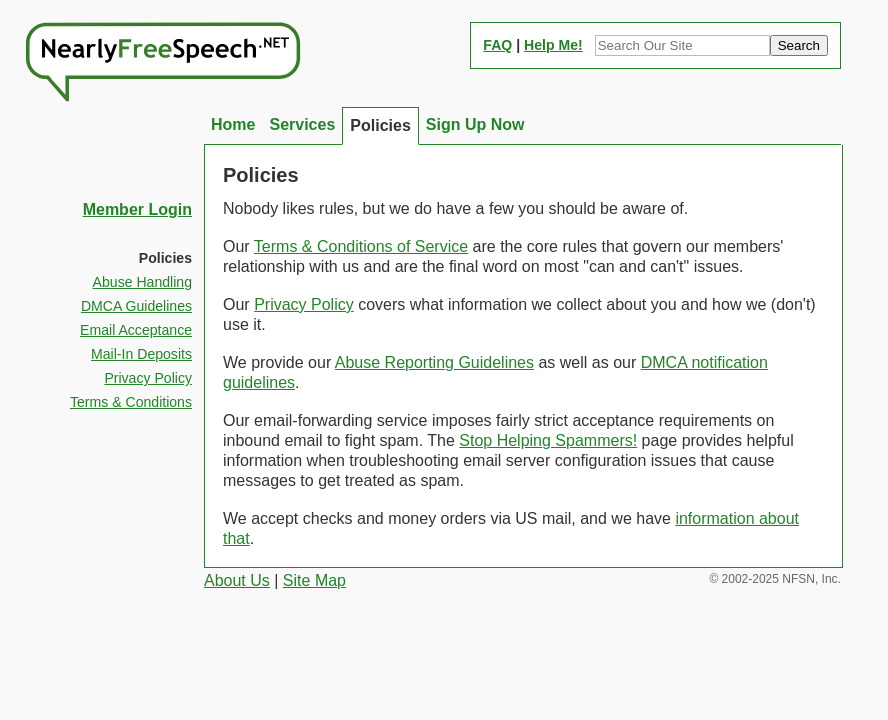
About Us (237, 580)
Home (233, 124)
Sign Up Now (475, 124)
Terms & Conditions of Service (361, 246)
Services (302, 124)
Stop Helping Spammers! (548, 440)
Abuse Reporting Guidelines (434, 362)
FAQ (497, 45)
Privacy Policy (304, 304)
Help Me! (553, 45)
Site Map (314, 580)
